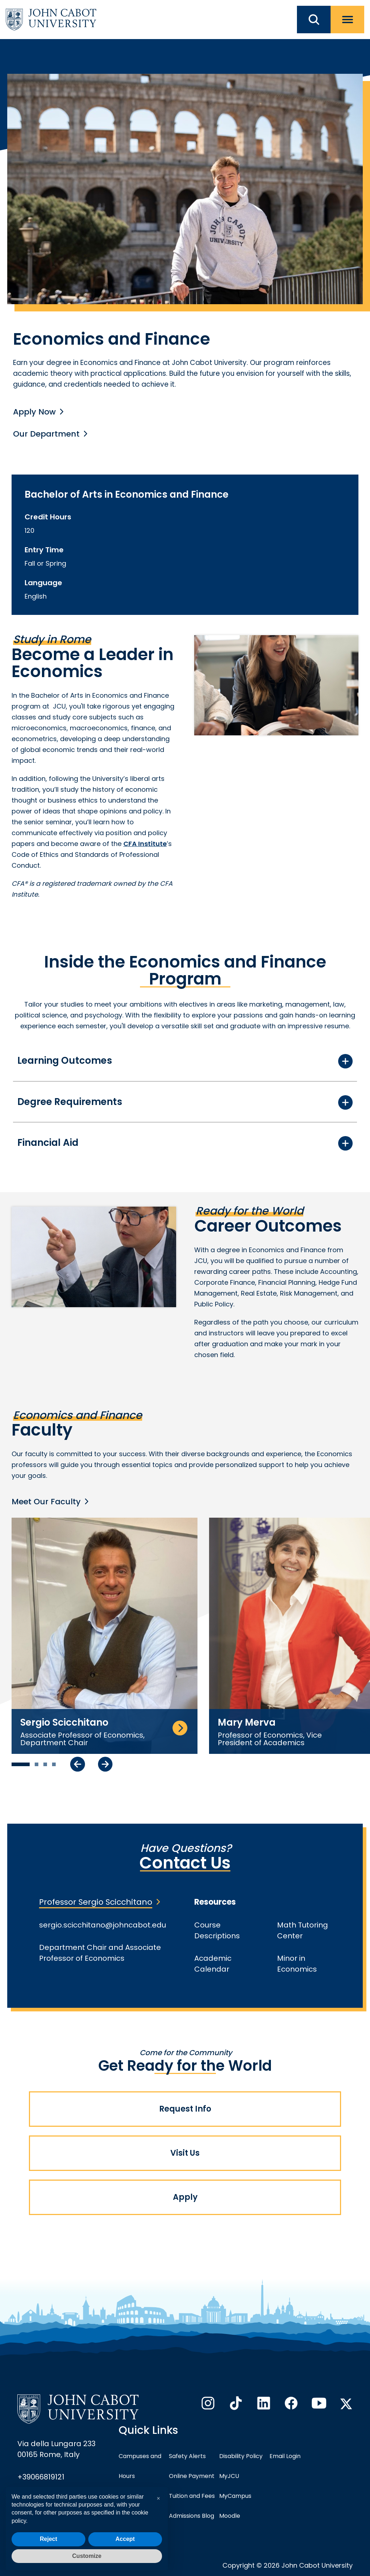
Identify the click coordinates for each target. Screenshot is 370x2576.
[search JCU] (314, 19)
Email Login (285, 2456)
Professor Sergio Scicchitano (95, 1902)
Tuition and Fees (192, 2496)
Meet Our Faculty (46, 1501)
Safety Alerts (187, 2456)
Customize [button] (87, 2556)
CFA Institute (145, 843)
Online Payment (191, 2476)
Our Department (46, 433)
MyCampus (235, 2496)
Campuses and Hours (140, 2466)
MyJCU (229, 2476)
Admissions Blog (191, 2516)
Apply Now (34, 411)
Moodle (229, 2516)
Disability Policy (241, 2456)
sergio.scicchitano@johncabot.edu (102, 1925)
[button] (158, 2498)
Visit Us (185, 2153)
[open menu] (347, 19)
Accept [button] (125, 2539)
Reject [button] (48, 2539)
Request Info (185, 2108)
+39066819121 (40, 2477)
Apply (185, 2197)
